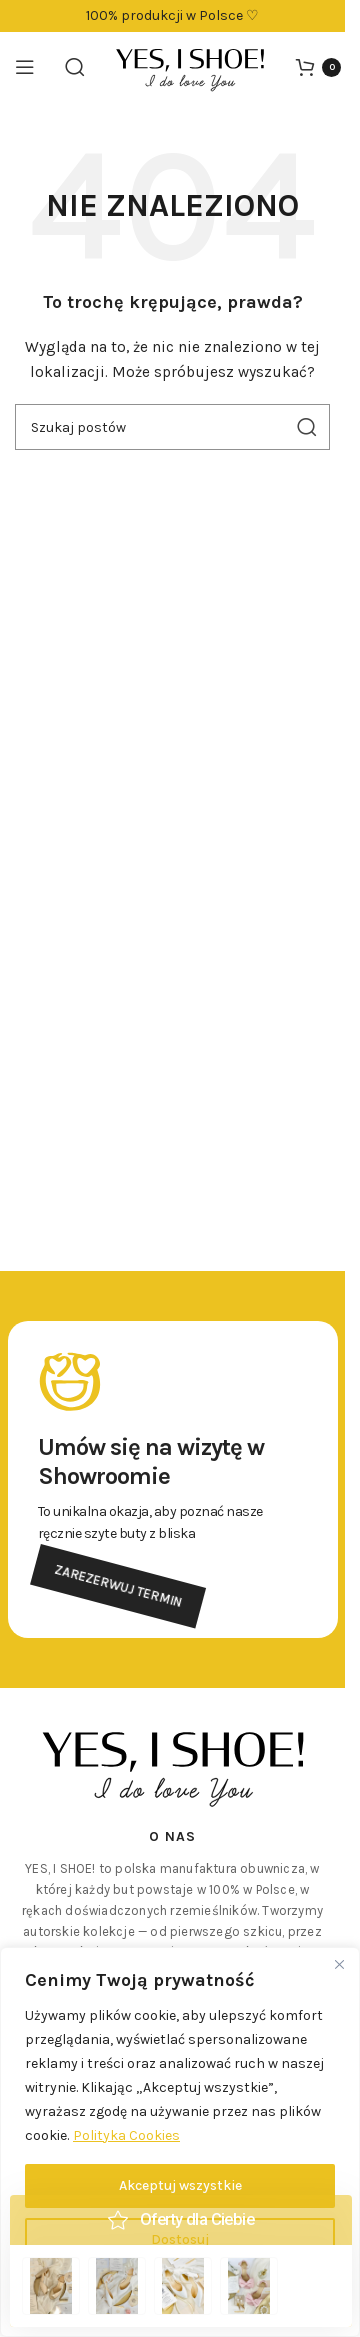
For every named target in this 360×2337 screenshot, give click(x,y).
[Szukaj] (75, 67)
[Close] (339, 1964)
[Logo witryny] (190, 65)
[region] (180, 2142)
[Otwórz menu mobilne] (25, 67)
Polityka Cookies (126, 2135)
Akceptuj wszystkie (180, 2185)
